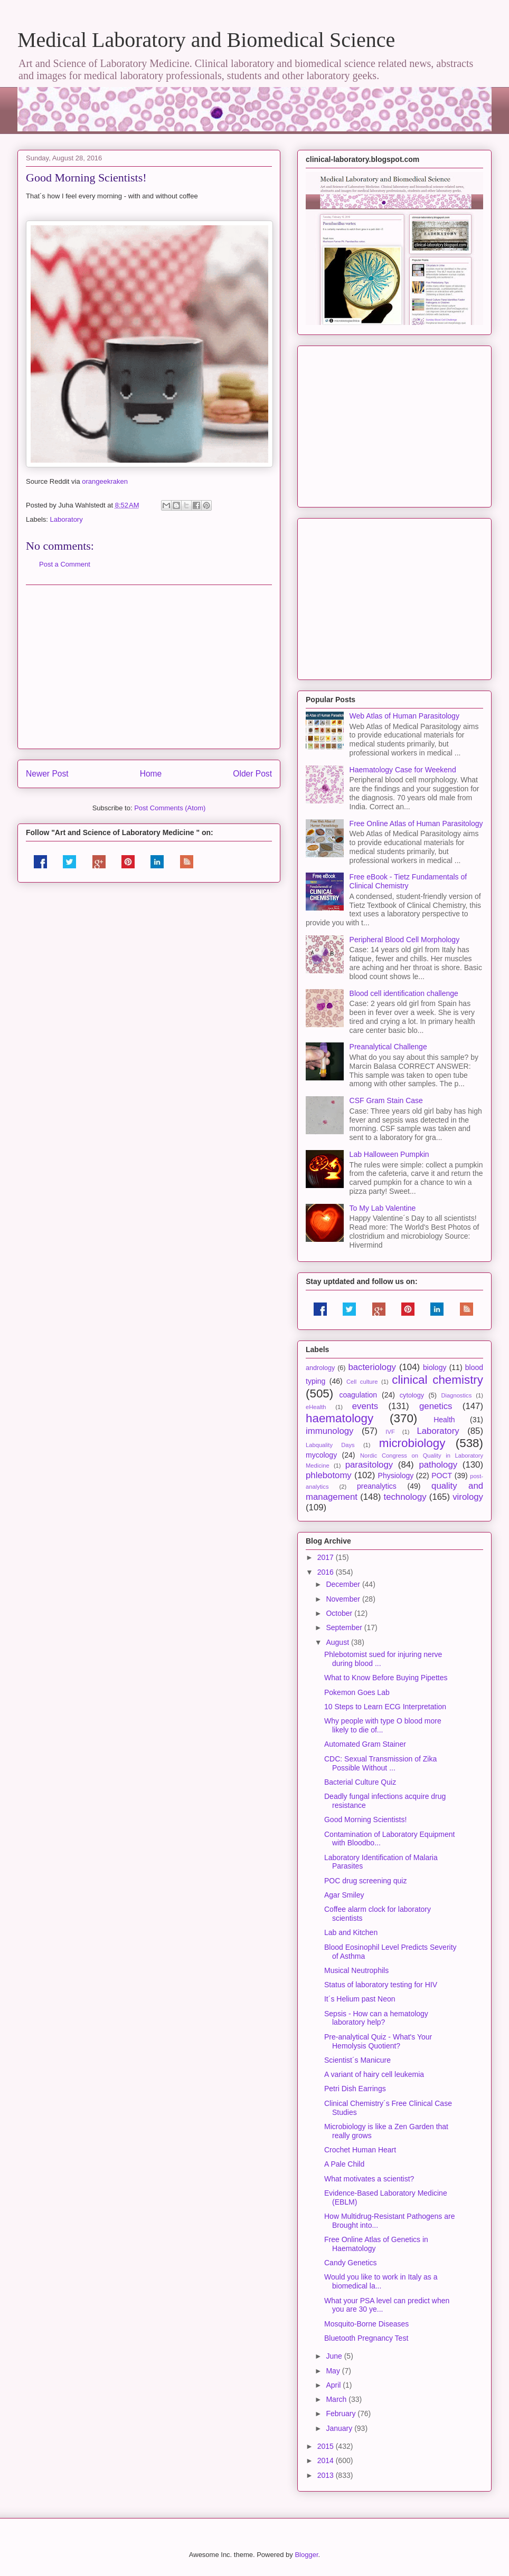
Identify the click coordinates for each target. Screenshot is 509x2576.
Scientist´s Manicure (357, 2060)
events (365, 1406)
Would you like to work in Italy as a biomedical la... (381, 2281)
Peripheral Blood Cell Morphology (405, 939)
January (340, 2428)
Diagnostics (456, 1395)
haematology (339, 1418)
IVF (389, 1432)
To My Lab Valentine (383, 1208)
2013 (326, 2475)
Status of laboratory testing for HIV (380, 1984)
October (340, 1613)
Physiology (396, 1475)
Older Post (252, 773)
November (344, 1599)
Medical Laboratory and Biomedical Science (206, 40)
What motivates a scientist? (369, 2179)
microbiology (412, 1443)
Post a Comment (64, 564)
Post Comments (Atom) (169, 808)
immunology (329, 1431)
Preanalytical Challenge (388, 1046)
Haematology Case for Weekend (403, 769)
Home (151, 773)
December (344, 1584)
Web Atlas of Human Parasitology (404, 716)
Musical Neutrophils (356, 1970)
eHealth (316, 1407)
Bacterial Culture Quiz (360, 1782)
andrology (320, 1368)
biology (434, 1367)
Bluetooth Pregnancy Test (366, 2338)
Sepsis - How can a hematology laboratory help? (376, 2018)
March (337, 2399)
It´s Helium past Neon (359, 1999)
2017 (326, 1557)
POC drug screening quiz (365, 1880)
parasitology (369, 1465)
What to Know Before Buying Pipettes (385, 1677)
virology (468, 1497)
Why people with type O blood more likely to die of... (382, 1725)
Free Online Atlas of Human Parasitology (416, 823)
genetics (436, 1406)
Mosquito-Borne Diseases (366, 2324)
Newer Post (47, 773)
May (334, 2371)
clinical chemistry (437, 1379)
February (341, 2413)
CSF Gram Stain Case (386, 1100)
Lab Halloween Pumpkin (389, 1154)
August (338, 1642)
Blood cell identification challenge (404, 993)
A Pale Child (344, 2164)
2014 (326, 2460)
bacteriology (372, 1367)
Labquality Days (330, 1445)
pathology (438, 1465)
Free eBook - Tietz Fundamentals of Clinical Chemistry (408, 881)
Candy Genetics (350, 2262)
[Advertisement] (149, 667)
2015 (326, 2446)
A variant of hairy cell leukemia (374, 2074)
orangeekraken (105, 481)
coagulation (359, 1395)
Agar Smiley (344, 1895)
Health (444, 1419)
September (345, 1627)
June (335, 2356)
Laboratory (66, 519)
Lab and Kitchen (351, 1932)
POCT (441, 1475)
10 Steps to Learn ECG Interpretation (385, 1706)
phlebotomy (329, 1475)
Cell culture (362, 1381)
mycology (321, 1455)
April (334, 2385)
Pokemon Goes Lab (357, 1692)
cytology (412, 1395)
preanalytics (377, 1486)
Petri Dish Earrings (355, 2088)
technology (404, 1497)
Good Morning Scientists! (365, 1819)
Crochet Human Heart (360, 2150)
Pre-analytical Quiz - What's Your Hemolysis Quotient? (378, 2041)
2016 (326, 1572)
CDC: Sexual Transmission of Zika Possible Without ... (380, 1763)
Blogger (306, 2555)
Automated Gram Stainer (365, 1744)
